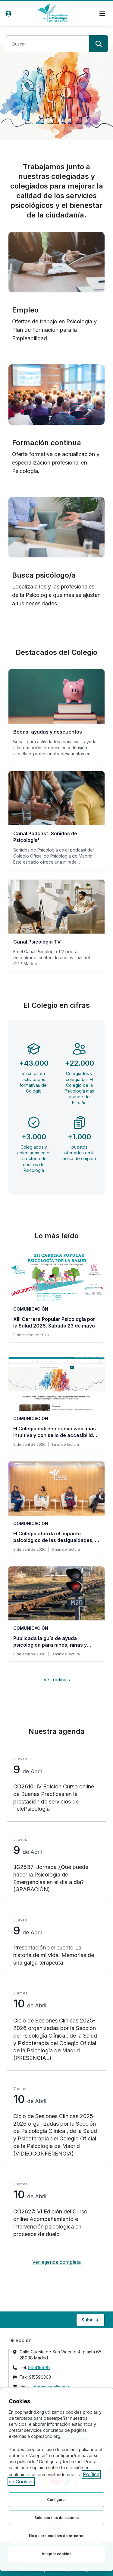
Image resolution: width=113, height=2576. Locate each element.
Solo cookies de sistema (56, 2517)
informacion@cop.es (52, 2386)
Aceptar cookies (56, 2554)
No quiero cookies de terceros (56, 2535)
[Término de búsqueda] (47, 43)
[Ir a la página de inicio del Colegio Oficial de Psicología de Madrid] (52, 13)
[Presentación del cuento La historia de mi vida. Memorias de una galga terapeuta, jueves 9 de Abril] (56, 1942)
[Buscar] (98, 43)
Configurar (56, 2499)
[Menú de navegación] (102, 13)
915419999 (39, 2367)
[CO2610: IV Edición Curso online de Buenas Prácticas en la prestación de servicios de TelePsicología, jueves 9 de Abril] (56, 1785)
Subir (93, 2321)
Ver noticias (56, 1680)
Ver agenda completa (56, 2262)
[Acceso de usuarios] (8, 13)
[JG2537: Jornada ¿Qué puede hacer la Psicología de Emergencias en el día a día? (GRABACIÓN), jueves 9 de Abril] (56, 1865)
